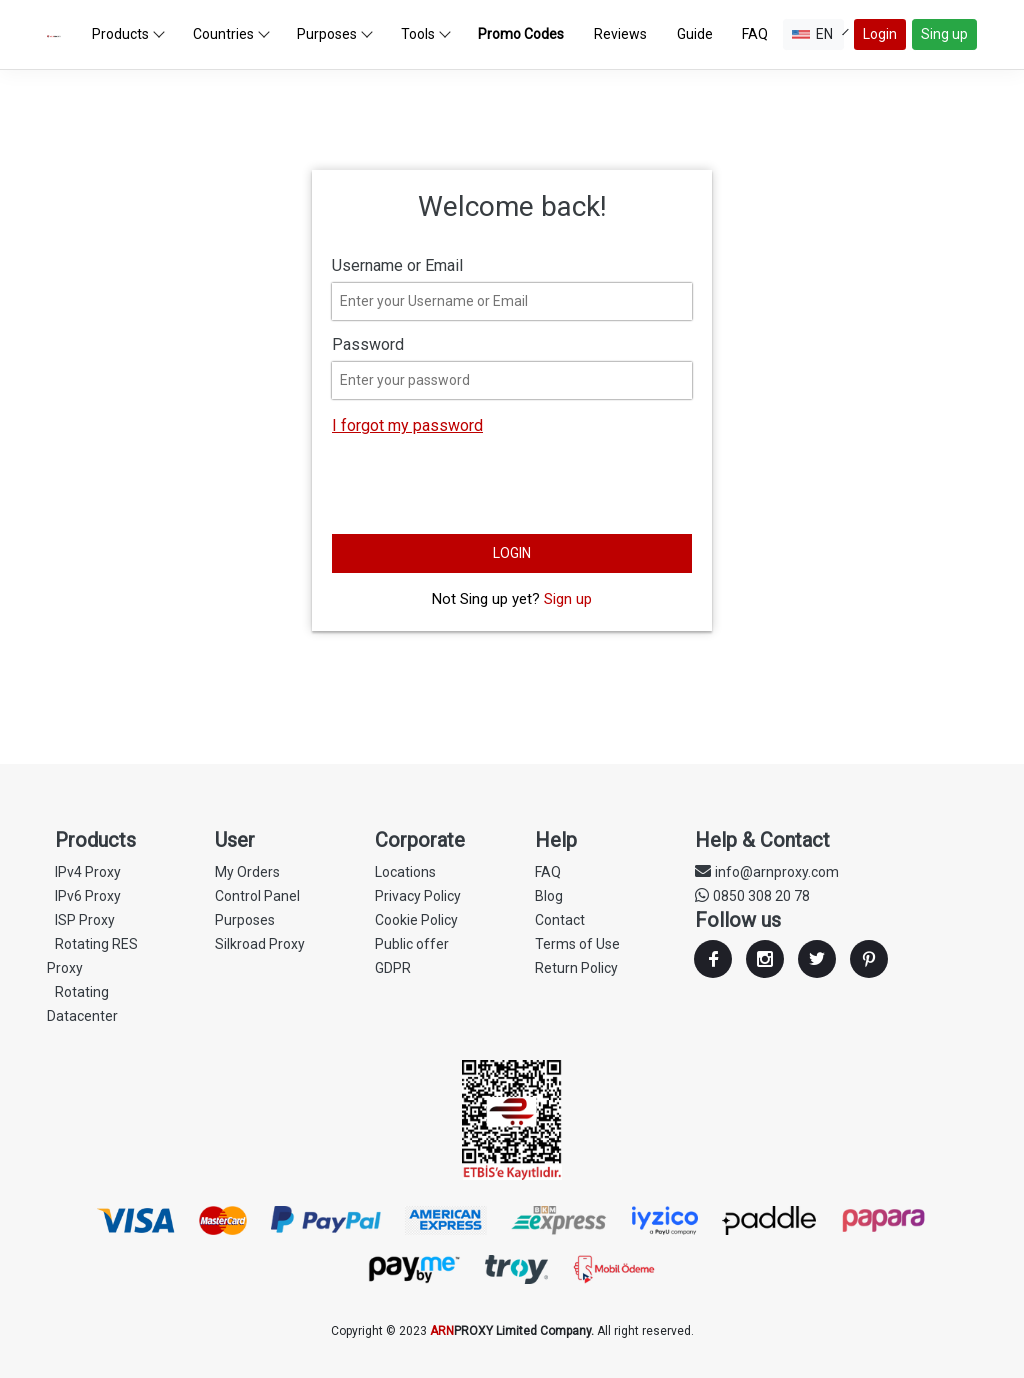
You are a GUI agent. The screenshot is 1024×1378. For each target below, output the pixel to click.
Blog (549, 896)
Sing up (944, 34)
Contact (560, 920)
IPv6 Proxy (88, 896)
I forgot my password (407, 425)
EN (818, 34)
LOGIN (512, 553)
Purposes (335, 34)
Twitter (817, 959)
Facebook (713, 959)
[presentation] (484, 487)
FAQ (548, 872)
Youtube (869, 959)
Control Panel (257, 896)
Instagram (765, 959)
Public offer (412, 944)
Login (880, 34)
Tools (426, 34)
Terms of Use (577, 944)
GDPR (393, 968)
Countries (231, 34)
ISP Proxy (85, 920)
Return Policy (576, 968)
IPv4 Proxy (88, 872)
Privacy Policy (418, 896)
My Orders (247, 872)
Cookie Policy (416, 920)
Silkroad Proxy (260, 944)
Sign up (568, 599)
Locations (405, 872)
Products (128, 34)
